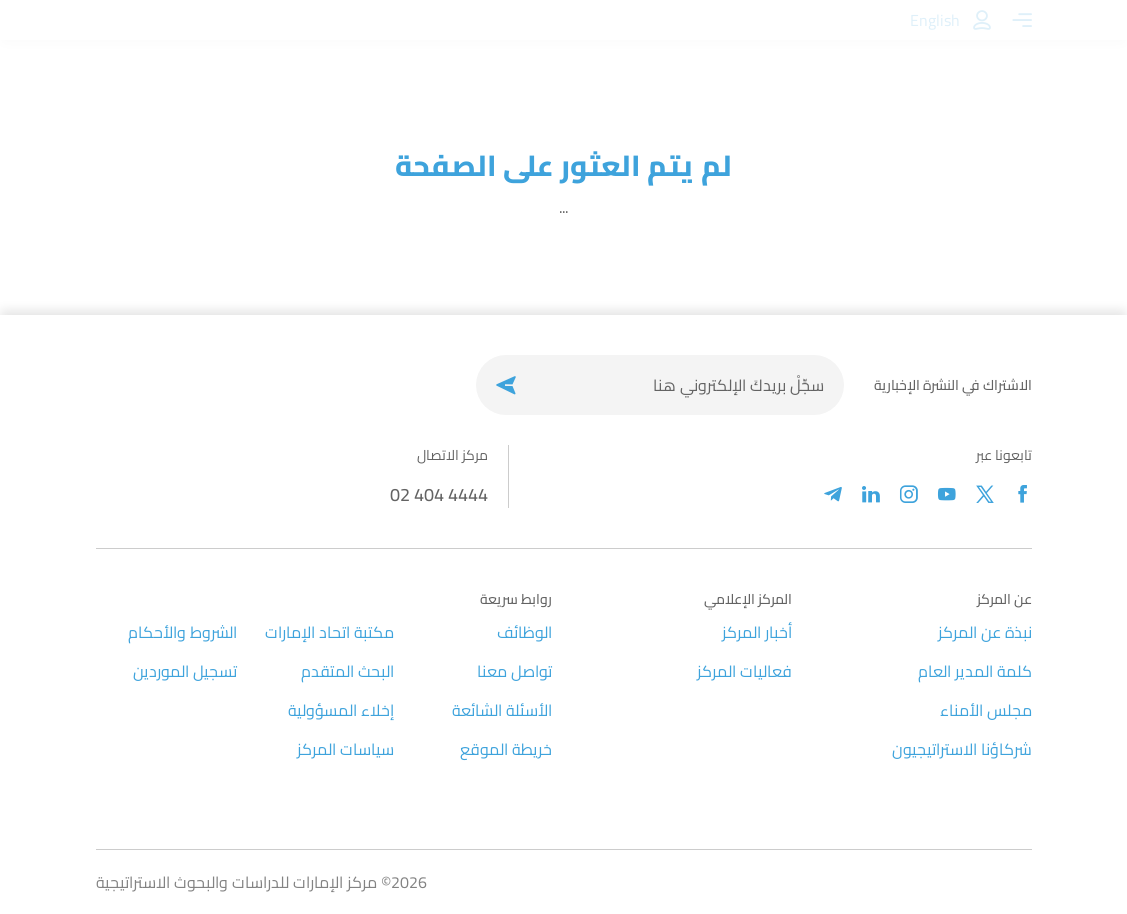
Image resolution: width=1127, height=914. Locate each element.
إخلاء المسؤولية (341, 710)
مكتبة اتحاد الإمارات (329, 632)
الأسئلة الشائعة (502, 710)
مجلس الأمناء (986, 710)
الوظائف (524, 632)
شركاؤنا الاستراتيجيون (962, 749)
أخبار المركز (757, 632)
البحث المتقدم (347, 671)
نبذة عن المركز (985, 632)
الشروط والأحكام (182, 632)
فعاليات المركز (744, 671)
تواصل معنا (514, 671)
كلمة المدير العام (975, 671)
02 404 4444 (439, 494)
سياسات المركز (345, 749)
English (935, 20)
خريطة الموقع (506, 749)
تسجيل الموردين (185, 671)
